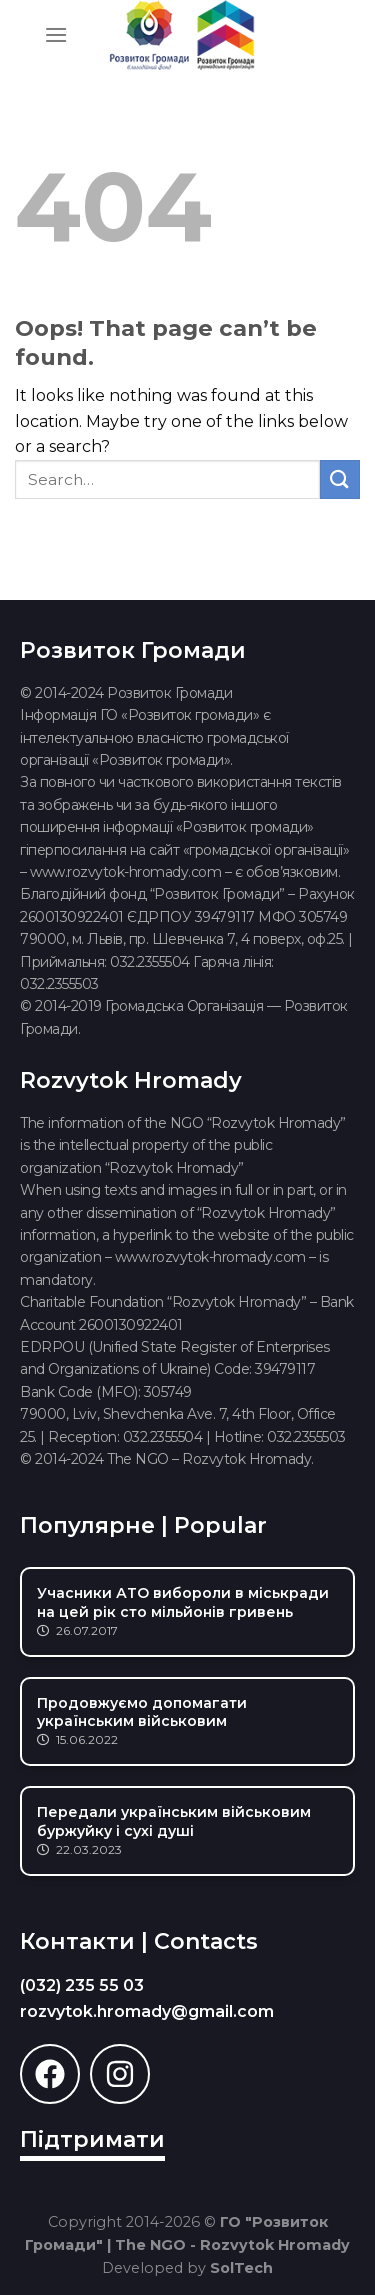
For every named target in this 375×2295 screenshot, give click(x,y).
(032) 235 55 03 (82, 1985)
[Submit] (340, 479)
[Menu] (56, 34)
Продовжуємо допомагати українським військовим (142, 1712)
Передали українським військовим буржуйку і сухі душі (174, 1821)
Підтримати (92, 2139)
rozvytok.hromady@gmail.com (147, 2011)
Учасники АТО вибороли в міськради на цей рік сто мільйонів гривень (183, 1602)
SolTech (241, 2268)
